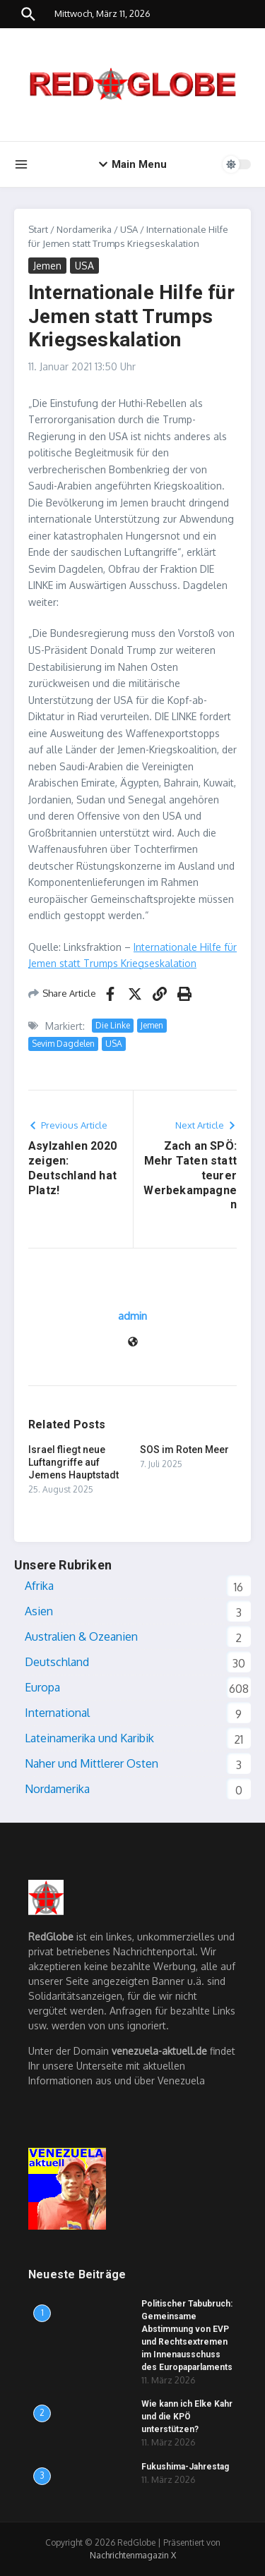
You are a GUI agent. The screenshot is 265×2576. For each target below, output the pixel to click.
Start (38, 229)
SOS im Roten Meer (184, 1449)
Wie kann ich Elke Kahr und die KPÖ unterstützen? (186, 2416)
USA (129, 229)
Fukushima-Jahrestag (185, 2467)
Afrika (39, 1586)
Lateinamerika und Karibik (89, 1738)
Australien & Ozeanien (81, 1636)
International (57, 1713)
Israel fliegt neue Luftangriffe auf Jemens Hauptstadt (73, 1462)
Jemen (47, 266)
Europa (42, 1687)
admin (132, 1316)
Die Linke (112, 1025)
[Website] (133, 1343)
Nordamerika (84, 229)
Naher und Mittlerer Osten (91, 1763)
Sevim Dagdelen (63, 1043)
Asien (39, 1611)
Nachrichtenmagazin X (133, 2555)
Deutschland (57, 1662)
